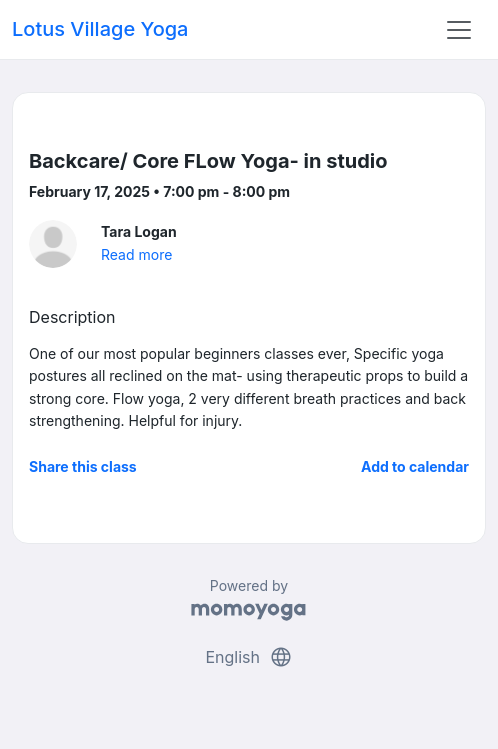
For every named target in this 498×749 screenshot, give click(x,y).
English (248, 657)
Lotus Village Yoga (100, 29)
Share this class (83, 466)
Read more (136, 254)
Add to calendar (415, 466)
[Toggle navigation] (459, 30)
